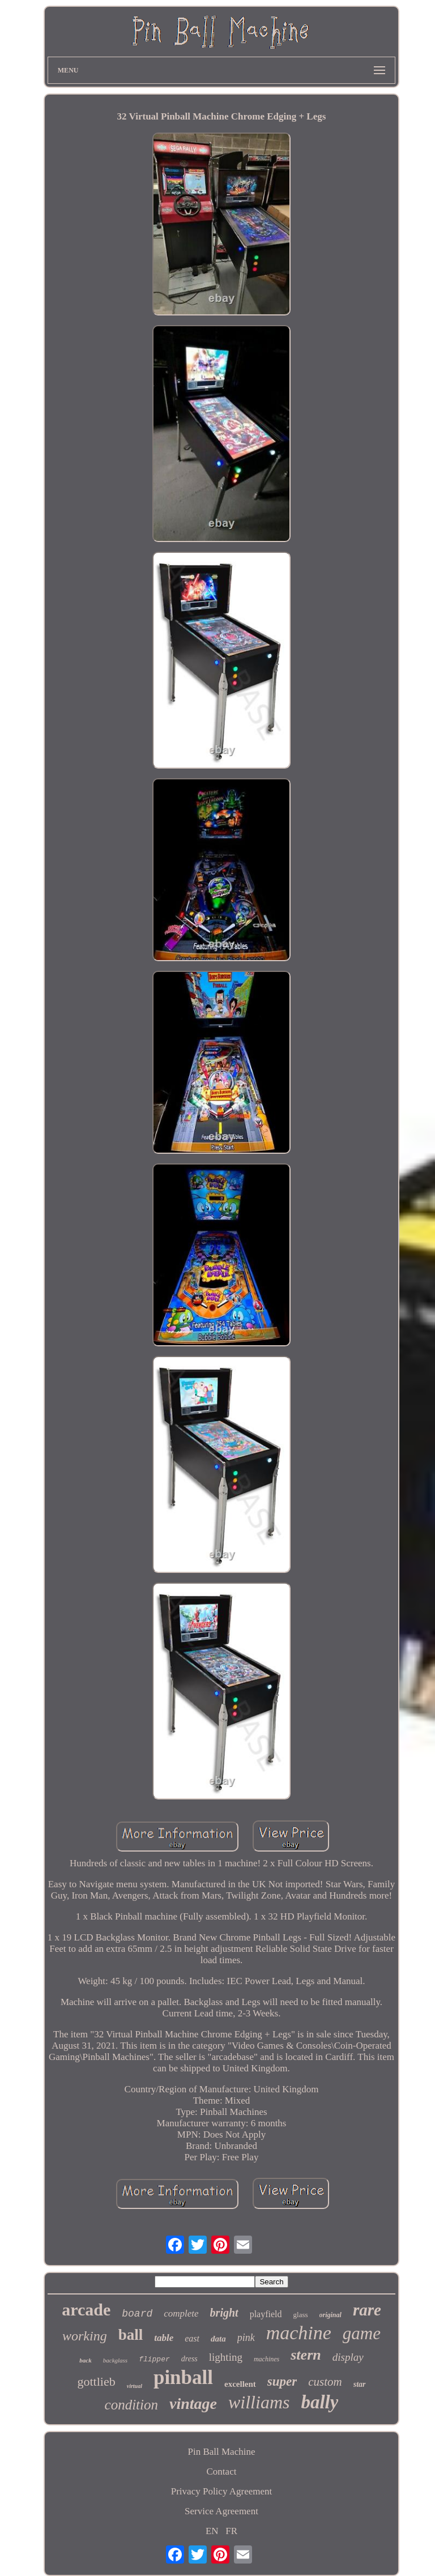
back (85, 2360)
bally (319, 2402)
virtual (134, 2386)
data (218, 2338)
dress (189, 2359)
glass (300, 2314)
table (163, 2337)
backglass (115, 2360)
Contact (222, 2471)
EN (212, 2531)
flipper (154, 2359)
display (348, 2357)
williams (258, 2402)
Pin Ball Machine (221, 2451)
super (282, 2381)
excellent (240, 2384)
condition (131, 2404)
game (362, 2333)
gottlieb (96, 2381)
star (359, 2384)
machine (298, 2332)
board (137, 2313)
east (192, 2338)
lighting (225, 2357)
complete (181, 2313)
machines (266, 2359)
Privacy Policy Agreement (221, 2491)
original (330, 2315)
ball (130, 2334)
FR (231, 2531)
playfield (266, 2314)
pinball (183, 2377)
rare (367, 2310)
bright (224, 2312)
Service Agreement (221, 2511)
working (84, 2335)
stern (306, 2355)
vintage (193, 2403)
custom (325, 2382)
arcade (86, 2309)
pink (246, 2337)
